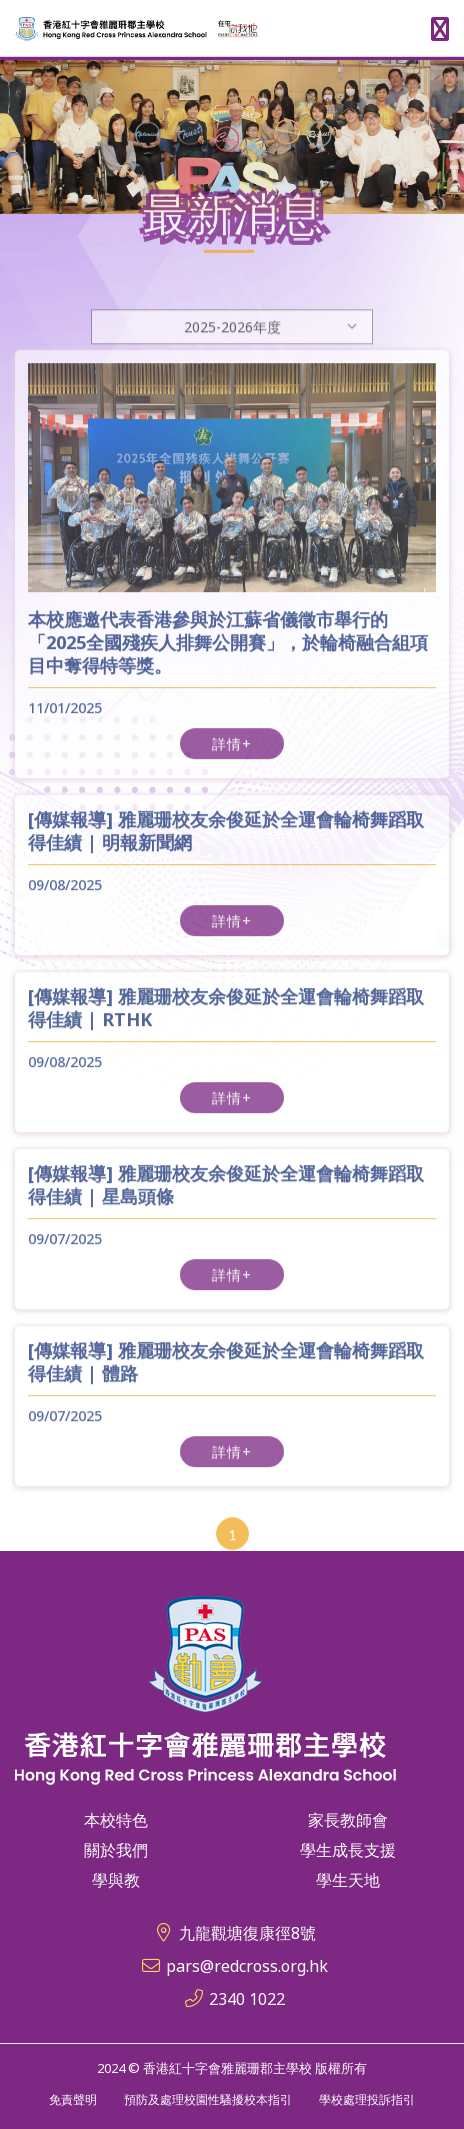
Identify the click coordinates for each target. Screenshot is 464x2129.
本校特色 (116, 1820)
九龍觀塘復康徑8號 (247, 1933)
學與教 (116, 1880)
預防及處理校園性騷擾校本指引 (208, 2099)
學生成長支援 (348, 1850)
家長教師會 (348, 1820)
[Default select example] (232, 351)
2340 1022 (247, 1999)
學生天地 (348, 1880)
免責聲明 (73, 2099)
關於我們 (116, 1850)
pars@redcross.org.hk (247, 1966)
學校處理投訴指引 (367, 2099)
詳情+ (232, 756)
